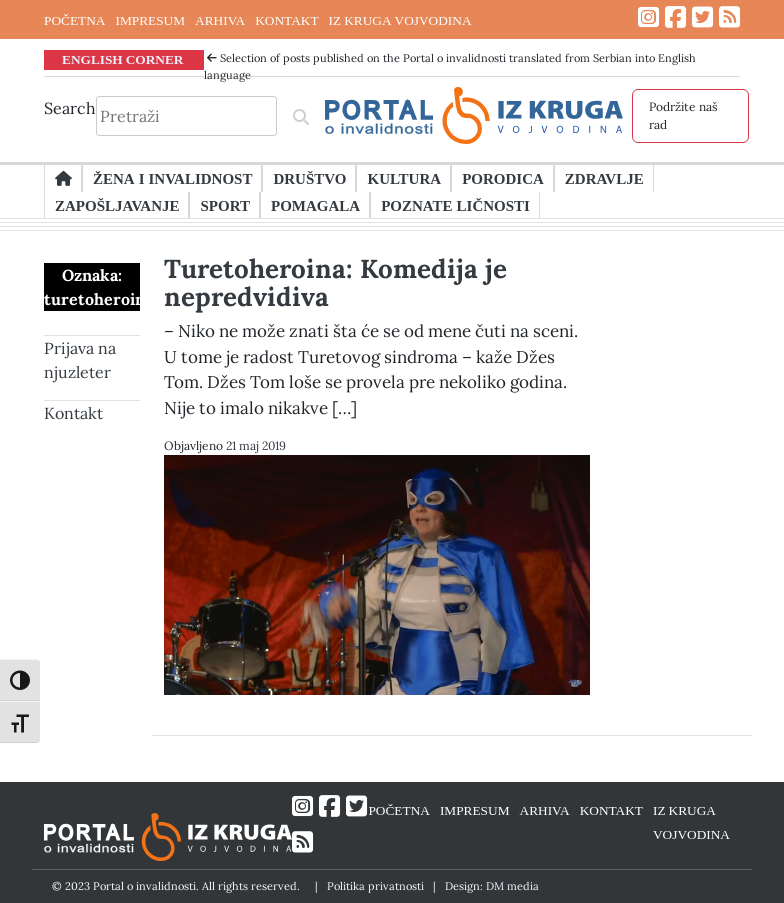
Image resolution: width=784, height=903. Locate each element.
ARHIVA (220, 20)
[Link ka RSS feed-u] (729, 17)
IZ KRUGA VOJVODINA (400, 20)
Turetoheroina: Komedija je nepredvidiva (335, 282)
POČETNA (74, 20)
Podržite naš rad (683, 115)
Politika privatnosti (375, 886)
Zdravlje (604, 178)
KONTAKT (286, 20)
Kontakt (73, 413)
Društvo (309, 178)
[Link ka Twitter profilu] (702, 17)
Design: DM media (492, 886)
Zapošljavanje (117, 205)
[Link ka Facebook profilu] (675, 17)
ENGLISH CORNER (123, 59)
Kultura (404, 178)
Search (70, 108)
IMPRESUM (150, 20)
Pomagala (315, 205)
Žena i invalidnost (172, 178)
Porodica (503, 178)
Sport (224, 205)
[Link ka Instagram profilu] (648, 17)
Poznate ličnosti (455, 205)
